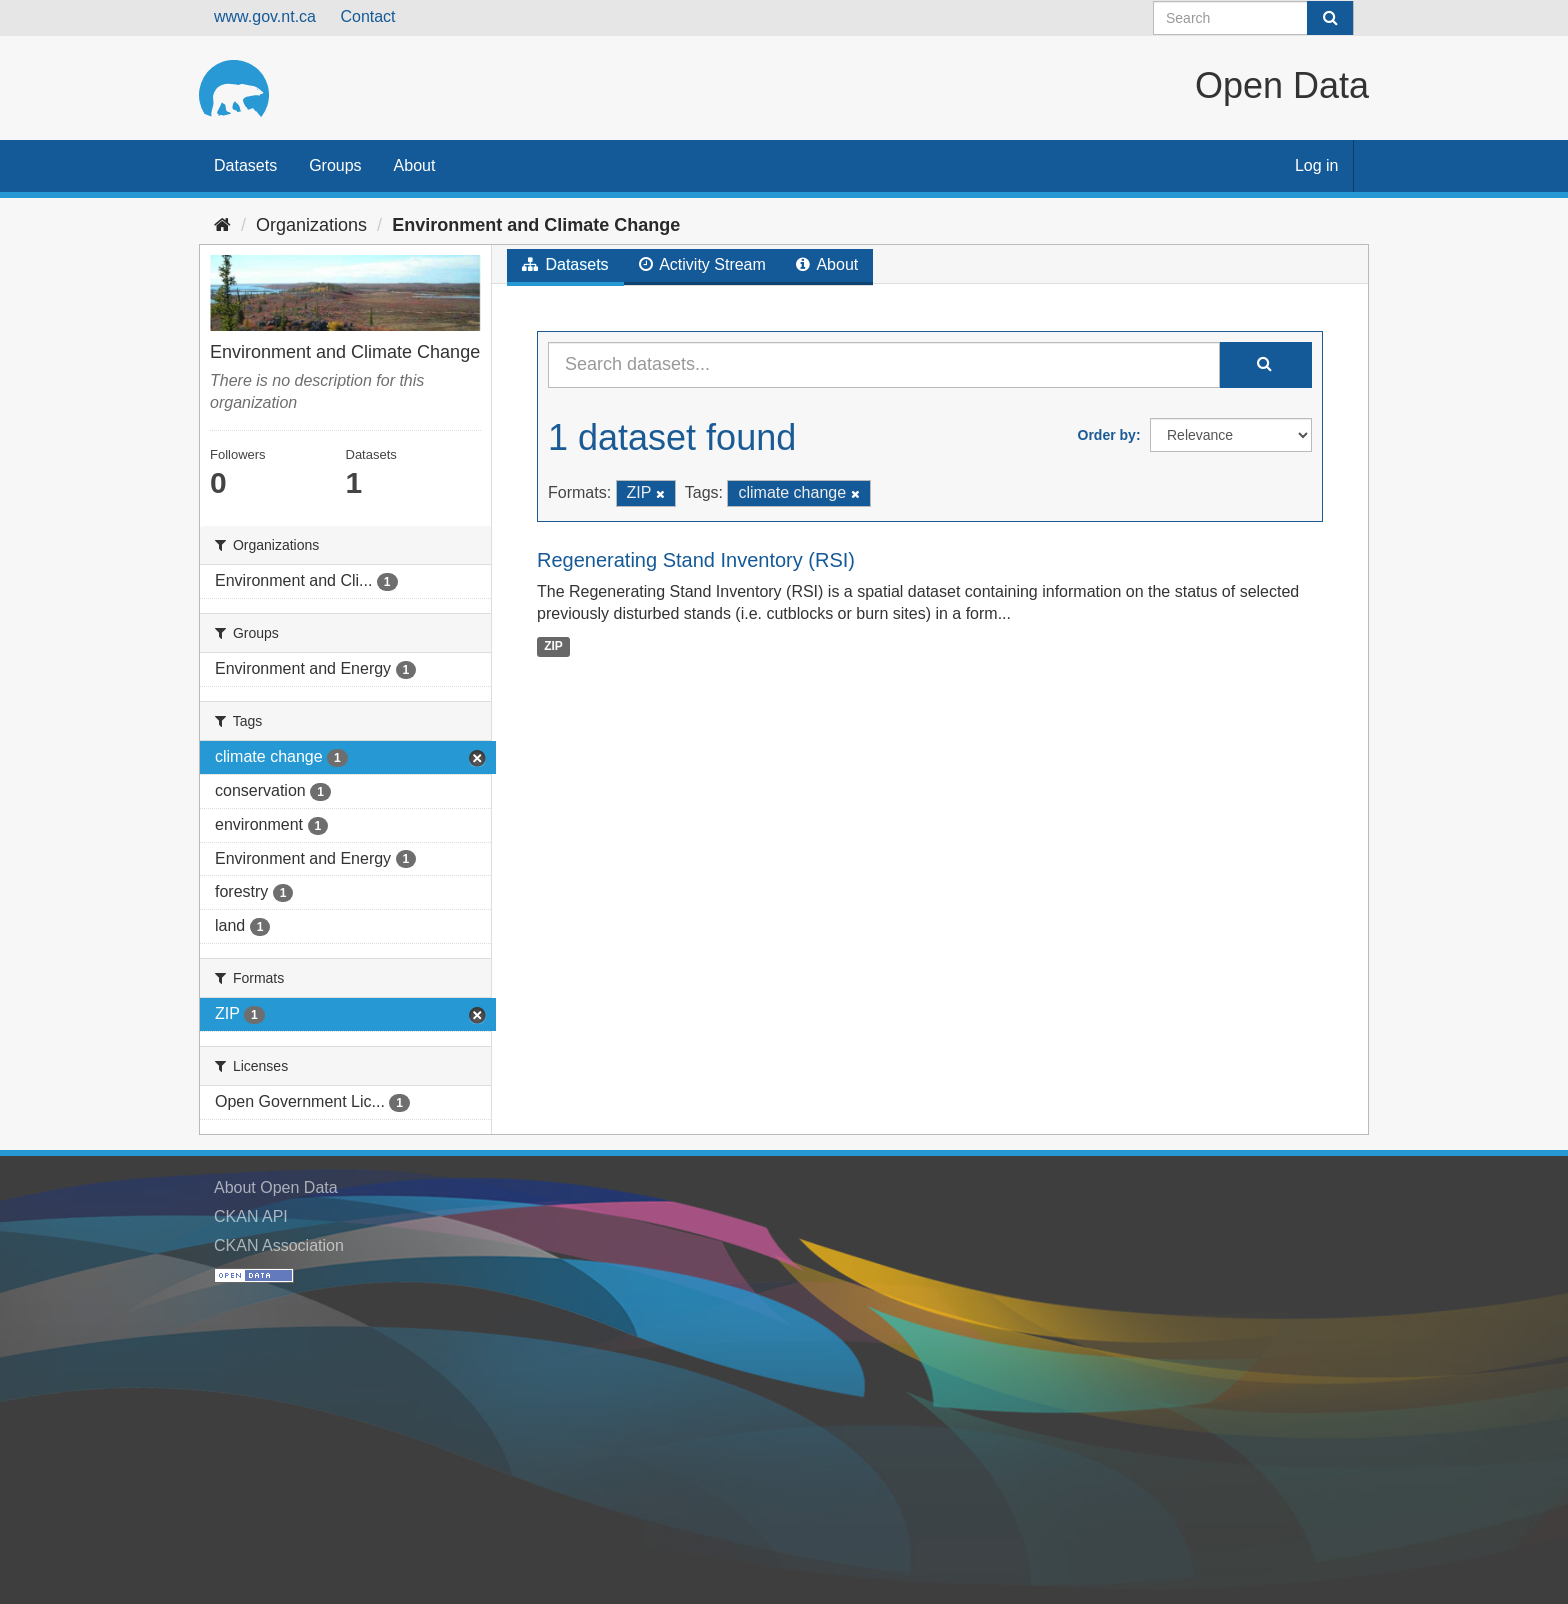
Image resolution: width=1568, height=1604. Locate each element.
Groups (335, 165)
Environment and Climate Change (536, 225)
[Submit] (1330, 18)
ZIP (553, 646)
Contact (367, 16)
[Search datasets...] (884, 365)
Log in (1317, 165)
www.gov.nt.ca (265, 16)
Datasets (245, 165)
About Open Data (276, 1187)
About (415, 165)
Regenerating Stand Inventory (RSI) (696, 560)
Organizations (311, 225)
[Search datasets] (1253, 18)
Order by (1107, 435)
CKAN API (251, 1216)
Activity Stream (702, 264)
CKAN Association (279, 1245)
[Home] (222, 225)
